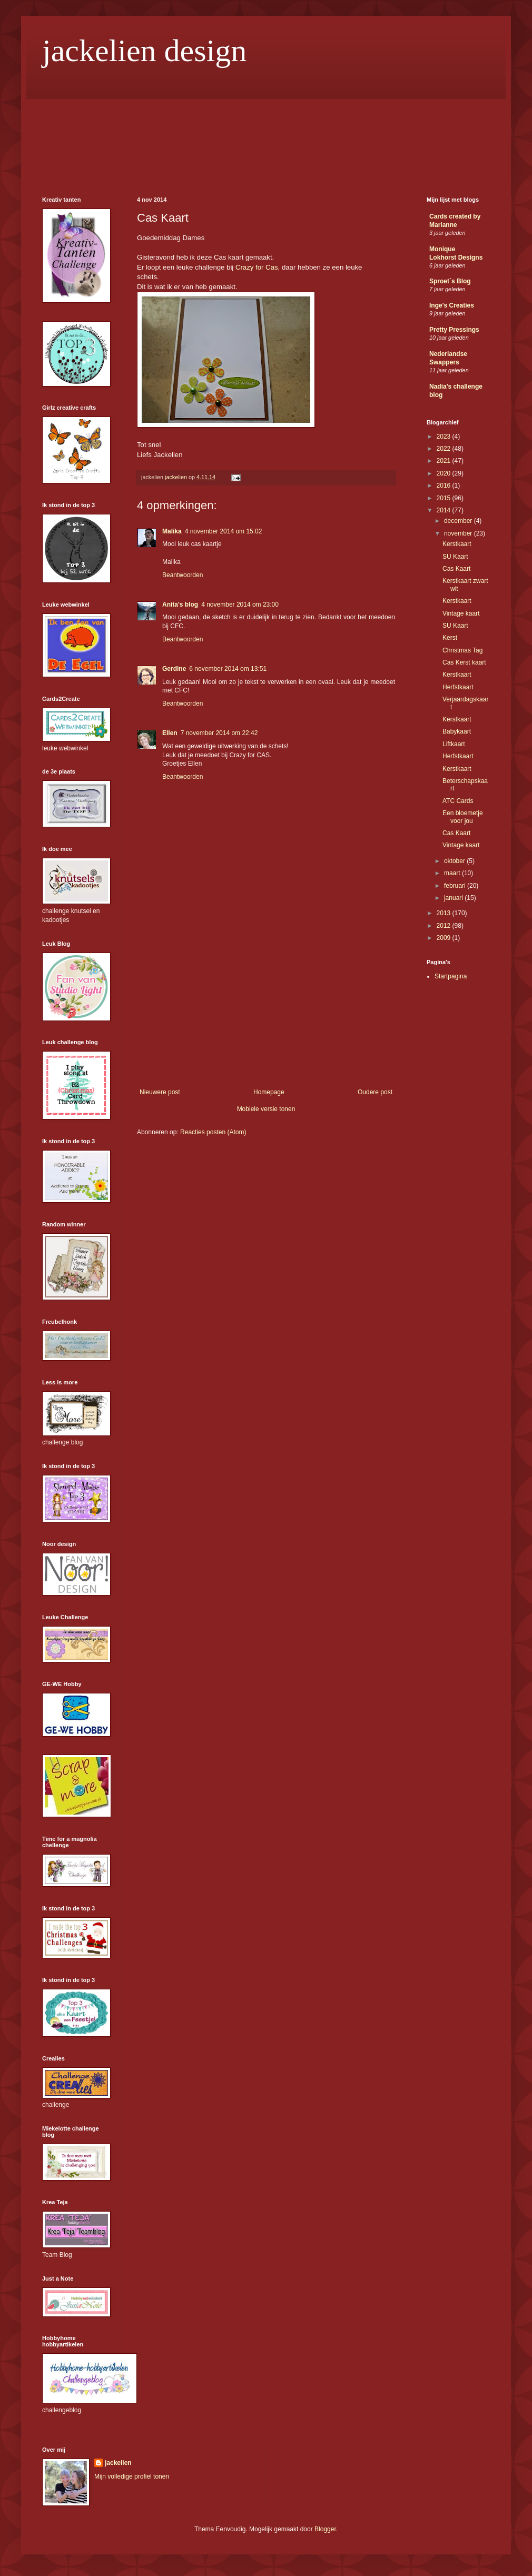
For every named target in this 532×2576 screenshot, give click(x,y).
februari (455, 885)
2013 (444, 913)
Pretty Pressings (454, 329)
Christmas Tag (462, 650)
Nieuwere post (160, 1092)
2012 (444, 925)
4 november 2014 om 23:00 (240, 604)
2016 (444, 485)
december (459, 520)
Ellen (170, 733)
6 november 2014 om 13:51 (228, 668)
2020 (444, 473)
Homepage (268, 1092)
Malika (172, 531)
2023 (444, 436)
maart (453, 873)
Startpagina (451, 976)
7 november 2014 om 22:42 (219, 733)
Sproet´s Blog (450, 281)
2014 (444, 510)
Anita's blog (180, 604)
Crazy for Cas (256, 267)
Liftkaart (453, 744)
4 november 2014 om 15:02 (223, 531)
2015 (444, 498)
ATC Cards (457, 801)
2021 (444, 460)
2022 (444, 448)
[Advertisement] (266, 1009)
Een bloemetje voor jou (462, 816)
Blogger (325, 2529)
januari (454, 897)
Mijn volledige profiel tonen (131, 2476)
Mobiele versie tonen (266, 1109)
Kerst (449, 637)
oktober (455, 861)
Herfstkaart (458, 687)
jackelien (118, 2462)
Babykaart (456, 731)
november (459, 533)
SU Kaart (455, 556)
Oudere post (375, 1092)
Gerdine (174, 668)
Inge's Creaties (451, 305)
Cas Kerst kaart (464, 662)
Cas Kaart (456, 568)
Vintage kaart (461, 613)
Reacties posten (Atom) (213, 1132)
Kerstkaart (456, 544)
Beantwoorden (182, 575)
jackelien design (144, 50)
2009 (444, 938)
